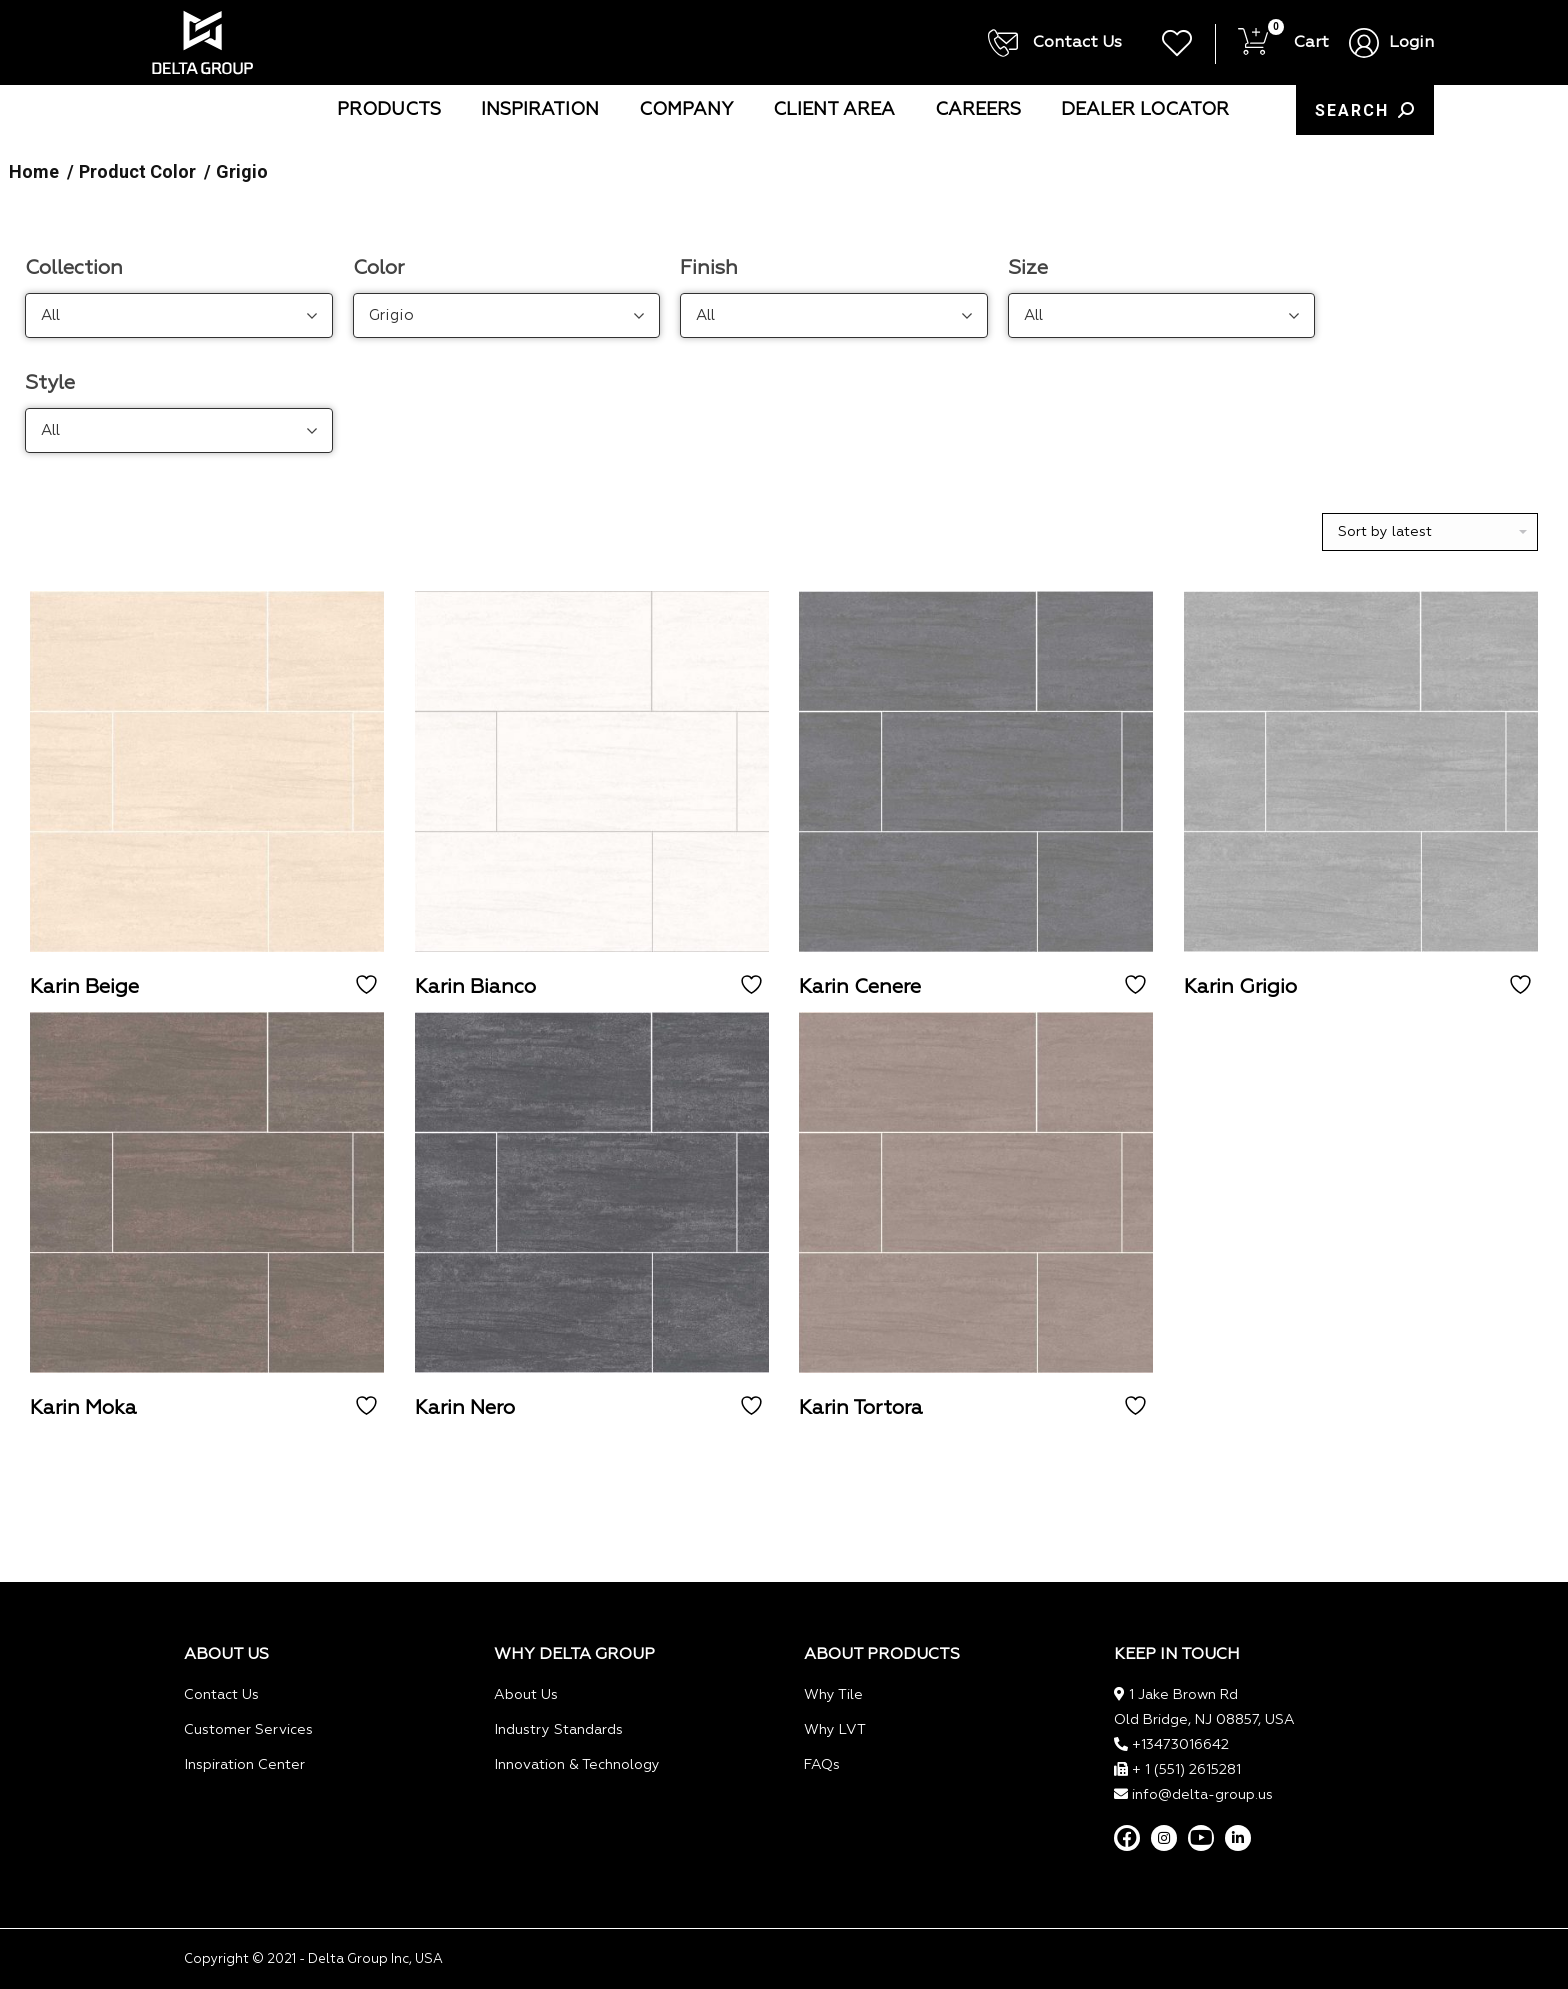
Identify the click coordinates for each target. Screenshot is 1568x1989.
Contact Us (1055, 43)
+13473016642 (1180, 1745)
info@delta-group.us (1202, 1795)
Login (1411, 43)
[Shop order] (1430, 532)
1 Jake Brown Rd (1183, 1695)
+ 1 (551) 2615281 (1186, 1770)
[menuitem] (389, 110)
